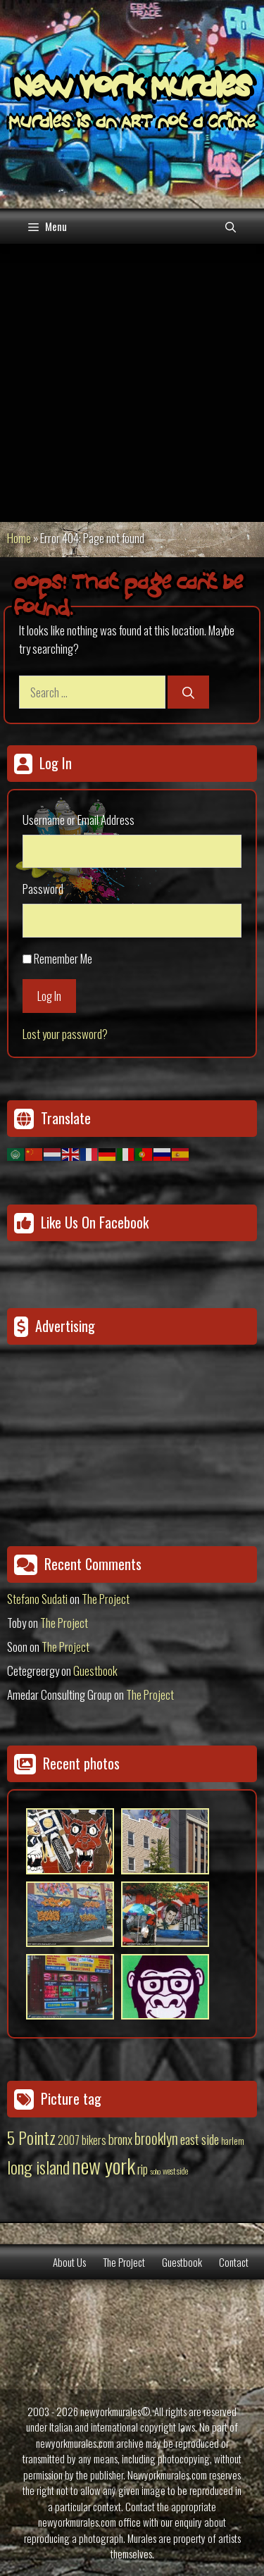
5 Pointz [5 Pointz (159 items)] (31, 2137)
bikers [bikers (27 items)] (94, 2140)
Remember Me (63, 958)
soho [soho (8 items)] (155, 2171)
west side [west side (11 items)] (175, 2171)
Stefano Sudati (37, 1598)
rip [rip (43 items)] (142, 2168)
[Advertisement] (132, 383)
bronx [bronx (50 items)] (120, 2138)
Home (19, 538)
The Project (106, 1598)
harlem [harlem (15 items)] (232, 2141)
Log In (49, 995)
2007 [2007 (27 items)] (69, 2140)
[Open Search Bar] (230, 226)
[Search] (188, 692)
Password (43, 888)
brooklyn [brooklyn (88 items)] (156, 2138)
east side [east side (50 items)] (199, 2138)
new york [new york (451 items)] (103, 2165)
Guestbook (95, 1670)
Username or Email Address (78, 819)
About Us (69, 2262)
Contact (234, 2262)
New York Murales (132, 89)
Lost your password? (65, 1034)
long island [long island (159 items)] (38, 2166)
